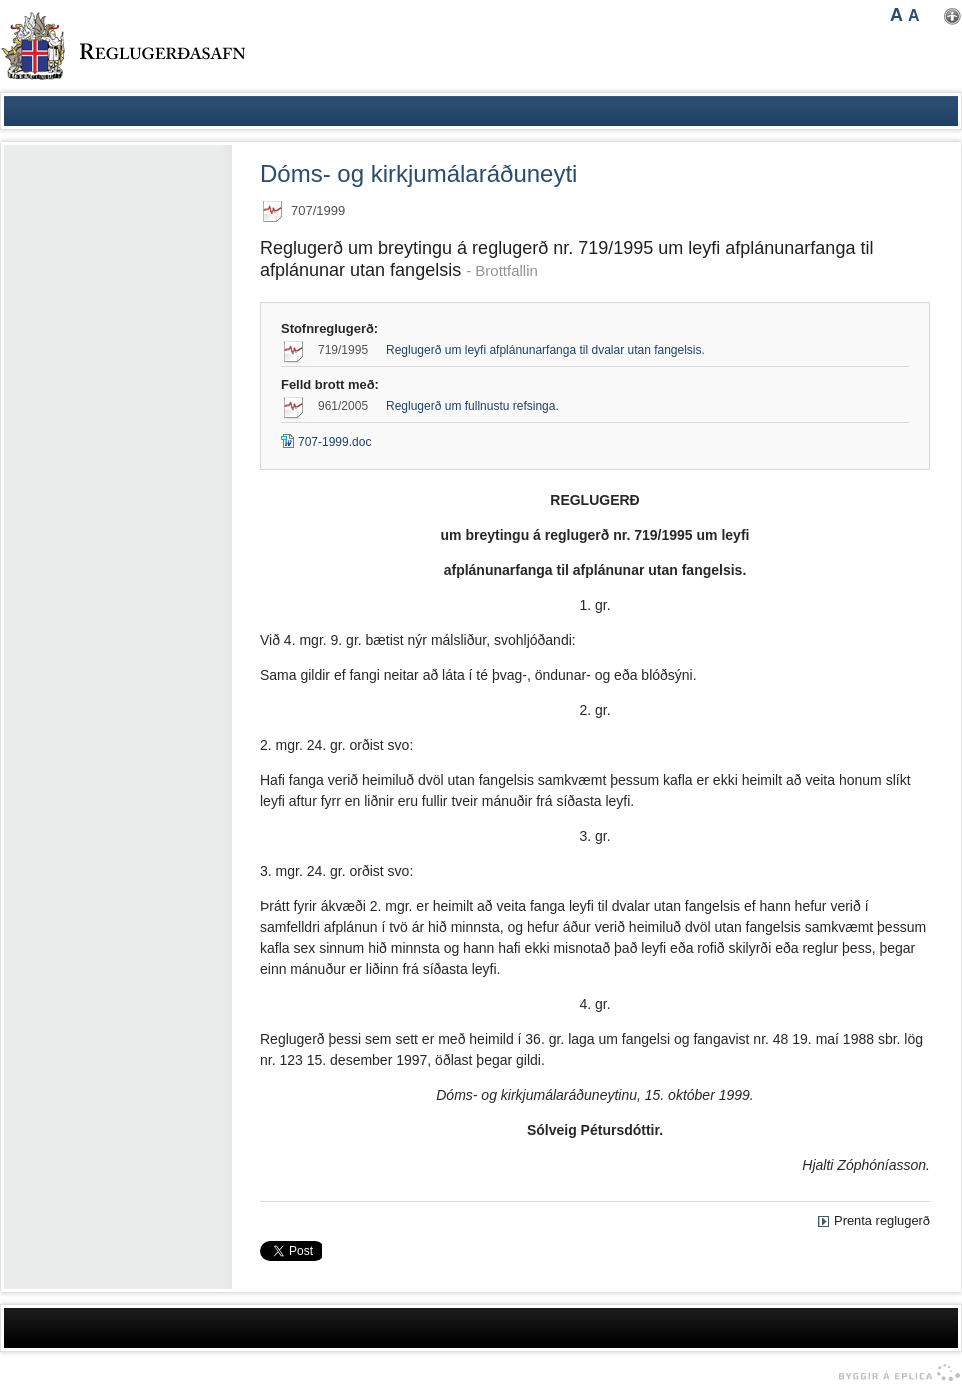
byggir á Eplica (894, 1373)
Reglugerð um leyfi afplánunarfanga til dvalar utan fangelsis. (545, 350)
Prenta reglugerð (882, 1220)
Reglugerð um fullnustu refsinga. (472, 406)
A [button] (896, 15)
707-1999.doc (326, 442)
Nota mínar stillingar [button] (952, 16)
